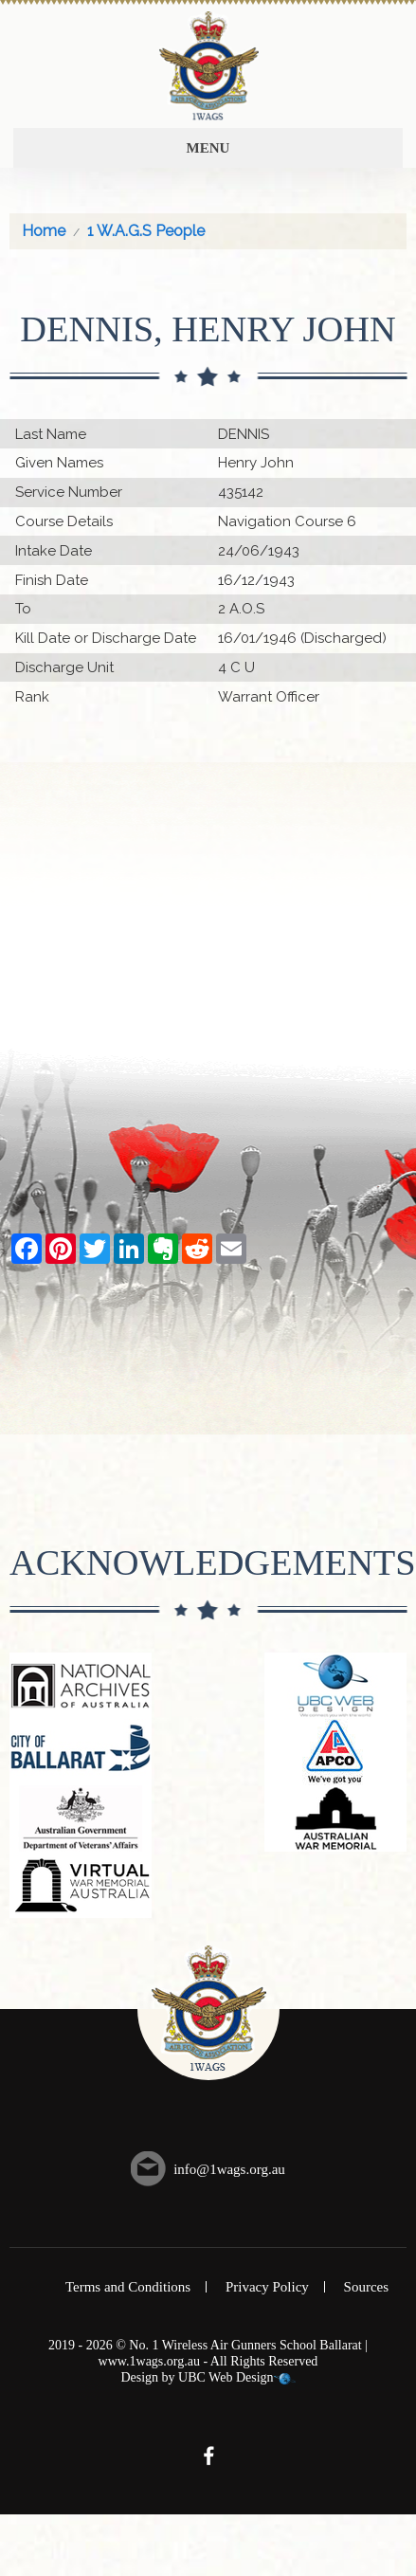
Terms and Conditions (127, 2286)
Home (43, 231)
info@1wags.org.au (229, 2169)
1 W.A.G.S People (146, 231)
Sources (366, 2286)
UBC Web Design (226, 2377)
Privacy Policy (267, 2286)
